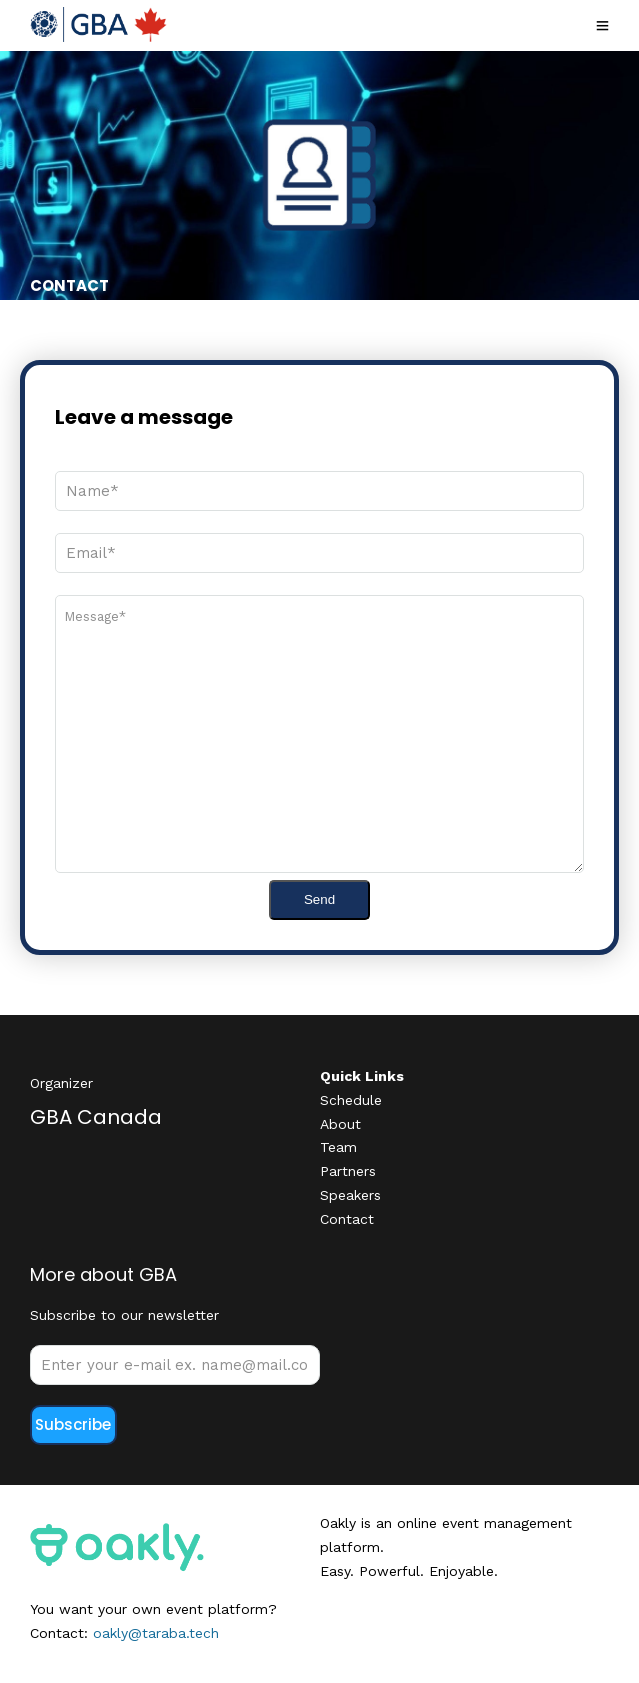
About (340, 1124)
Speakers (350, 1195)
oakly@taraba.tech (156, 1633)
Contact (347, 1219)
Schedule (351, 1100)
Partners (348, 1171)
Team (338, 1147)
